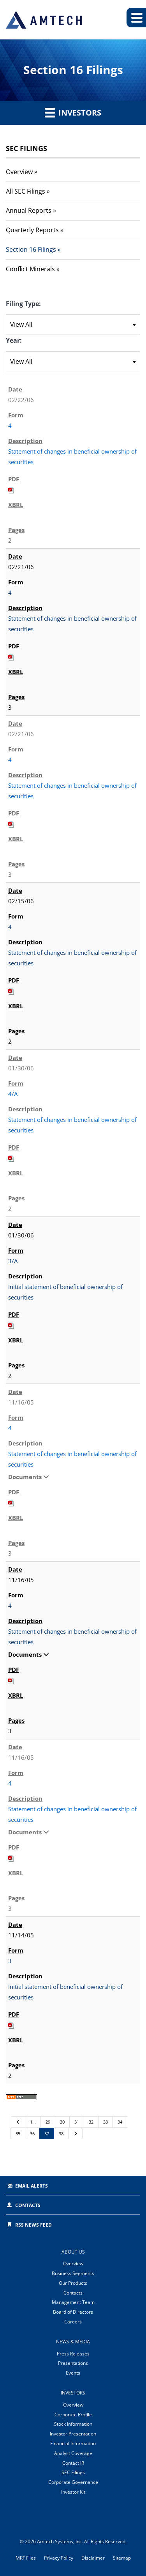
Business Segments (73, 2273)
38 (61, 2133)
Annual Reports (28, 210)
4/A (13, 1094)
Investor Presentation (73, 2433)
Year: (14, 340)
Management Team (73, 2302)
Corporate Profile (73, 2414)
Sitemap (122, 2558)
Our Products (73, 2283)
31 (76, 2122)
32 (91, 2122)
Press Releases (73, 2353)
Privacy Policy (58, 2558)
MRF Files (26, 2558)
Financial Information (73, 2443)
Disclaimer (93, 2558)
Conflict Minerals (30, 269)
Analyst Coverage (73, 2453)
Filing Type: (23, 303)
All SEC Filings (25, 191)
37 (46, 2133)
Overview (19, 171)
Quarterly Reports (32, 230)
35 (18, 2133)
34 (120, 2122)
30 (62, 2122)
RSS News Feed (33, 2225)
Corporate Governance (73, 2482)
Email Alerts (31, 2186)
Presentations (73, 2363)
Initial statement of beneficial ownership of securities (65, 1292)
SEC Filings (73, 2472)
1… (33, 2122)
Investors (73, 112)
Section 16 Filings (31, 249)
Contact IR (73, 2463)
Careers (73, 2321)
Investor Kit (73, 2492)
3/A (13, 1261)
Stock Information (73, 2424)
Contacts (27, 2205)
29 (48, 2122)
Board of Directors (73, 2312)
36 (32, 2133)
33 (105, 2122)
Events (73, 2372)
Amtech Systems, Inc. (60, 2541)
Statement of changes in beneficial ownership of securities (72, 456)
